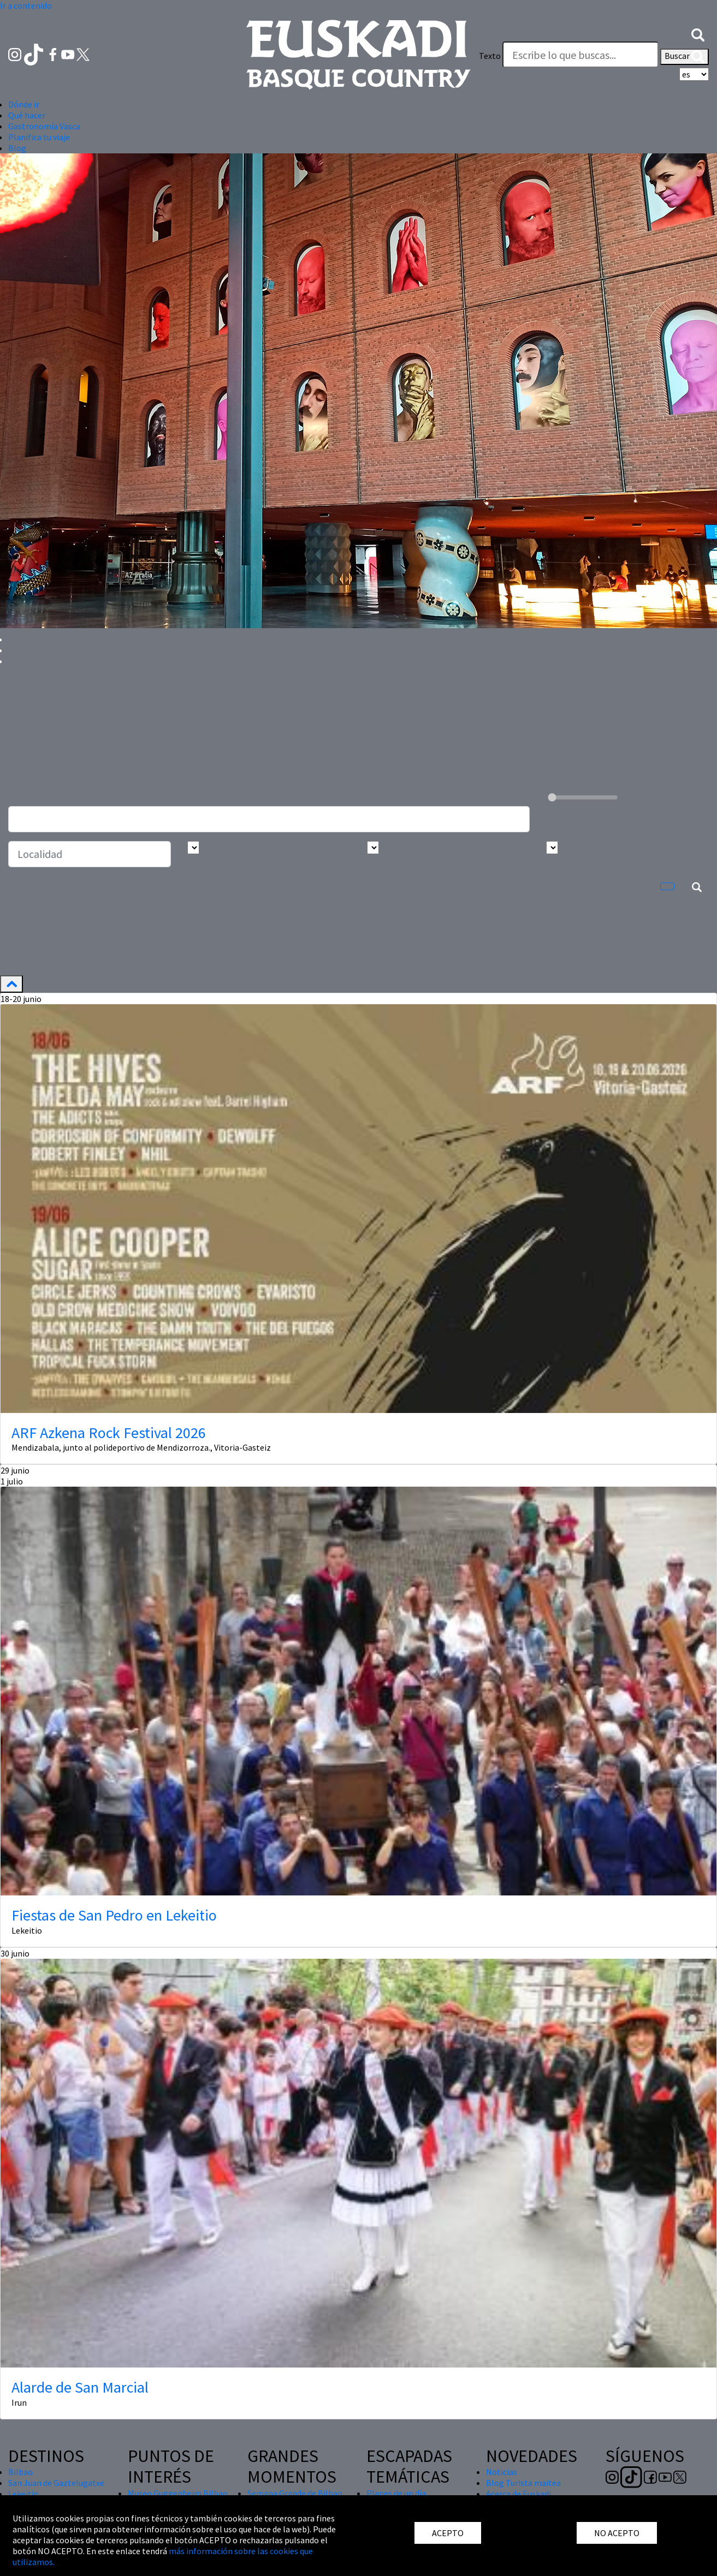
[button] (697, 33)
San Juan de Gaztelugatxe (56, 2482)
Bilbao (20, 2471)
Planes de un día (396, 2493)
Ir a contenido (26, 5)
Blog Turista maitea (523, 2482)
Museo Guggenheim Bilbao (178, 2493)
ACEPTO (448, 2532)
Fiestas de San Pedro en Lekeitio (114, 1915)
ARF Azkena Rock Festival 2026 (108, 1432)
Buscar (684, 56)
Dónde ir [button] (23, 104)
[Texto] (580, 54)
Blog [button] (17, 147)
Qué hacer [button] (26, 115)
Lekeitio (23, 2493)
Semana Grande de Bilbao (294, 2493)
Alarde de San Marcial (80, 2387)
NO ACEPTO (616, 2532)
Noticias (501, 2471)
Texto (490, 55)
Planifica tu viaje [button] (39, 137)
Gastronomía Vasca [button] (44, 126)
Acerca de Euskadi (518, 2493)
